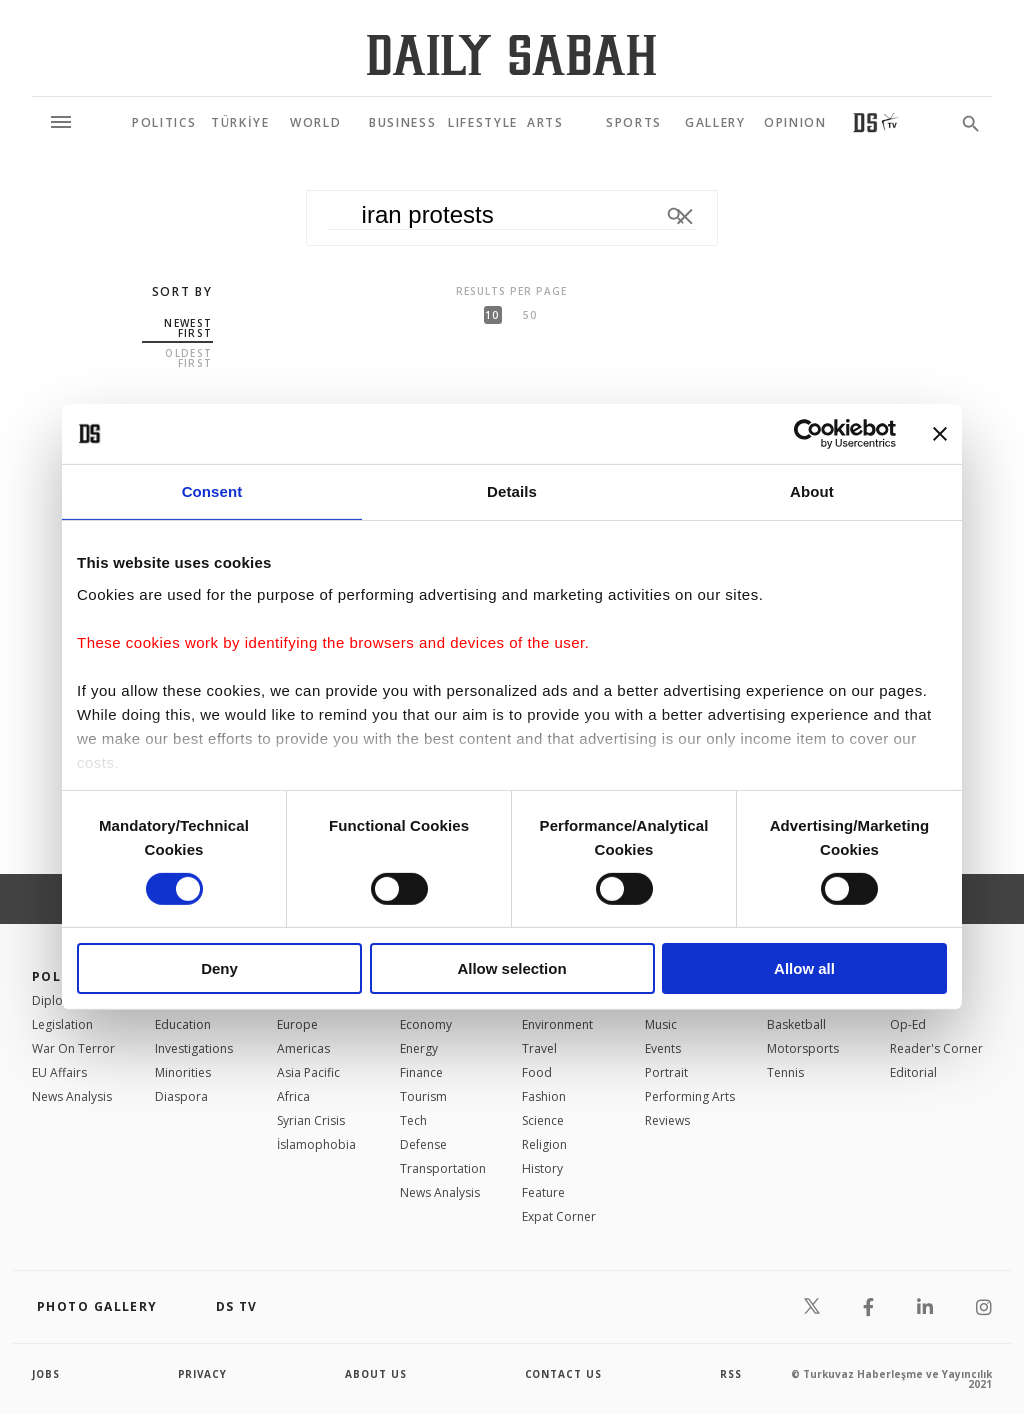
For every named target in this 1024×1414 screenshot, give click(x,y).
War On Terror (73, 1048)
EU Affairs (59, 1072)
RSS (731, 1374)
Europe (297, 1024)
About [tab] (812, 491)
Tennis (785, 1072)
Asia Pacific (308, 1072)
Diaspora (181, 1096)
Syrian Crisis (311, 1120)
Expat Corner (559, 1216)
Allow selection (511, 968)
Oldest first (188, 358)
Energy (419, 1048)
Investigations (194, 1048)
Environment (557, 1024)
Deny (219, 968)
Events (663, 1048)
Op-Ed (908, 1024)
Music (661, 1024)
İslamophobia (316, 1144)
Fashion (544, 1096)
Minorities (183, 1072)
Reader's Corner (936, 1048)
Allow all (804, 968)
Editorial (913, 1072)
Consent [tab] (212, 491)
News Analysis (72, 1096)
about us (376, 1374)
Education (183, 1024)
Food (537, 1072)
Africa (293, 1096)
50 (530, 315)
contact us (564, 1374)
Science (543, 1120)
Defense (423, 1144)
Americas (303, 1048)
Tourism (423, 1096)
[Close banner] (940, 434)
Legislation (62, 1024)
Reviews (667, 1120)
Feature (543, 1192)
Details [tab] (512, 491)
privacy (203, 1374)
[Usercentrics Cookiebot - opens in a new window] (808, 434)
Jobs (46, 1374)
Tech (413, 1120)
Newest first (188, 328)
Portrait (666, 1072)
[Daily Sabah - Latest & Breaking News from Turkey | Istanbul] (511, 54)
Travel (539, 1048)
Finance (421, 1072)
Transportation (443, 1168)
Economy (426, 1024)
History (542, 1168)
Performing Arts (690, 1096)
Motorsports (803, 1048)
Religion (544, 1144)
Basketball (796, 1024)
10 (492, 315)
